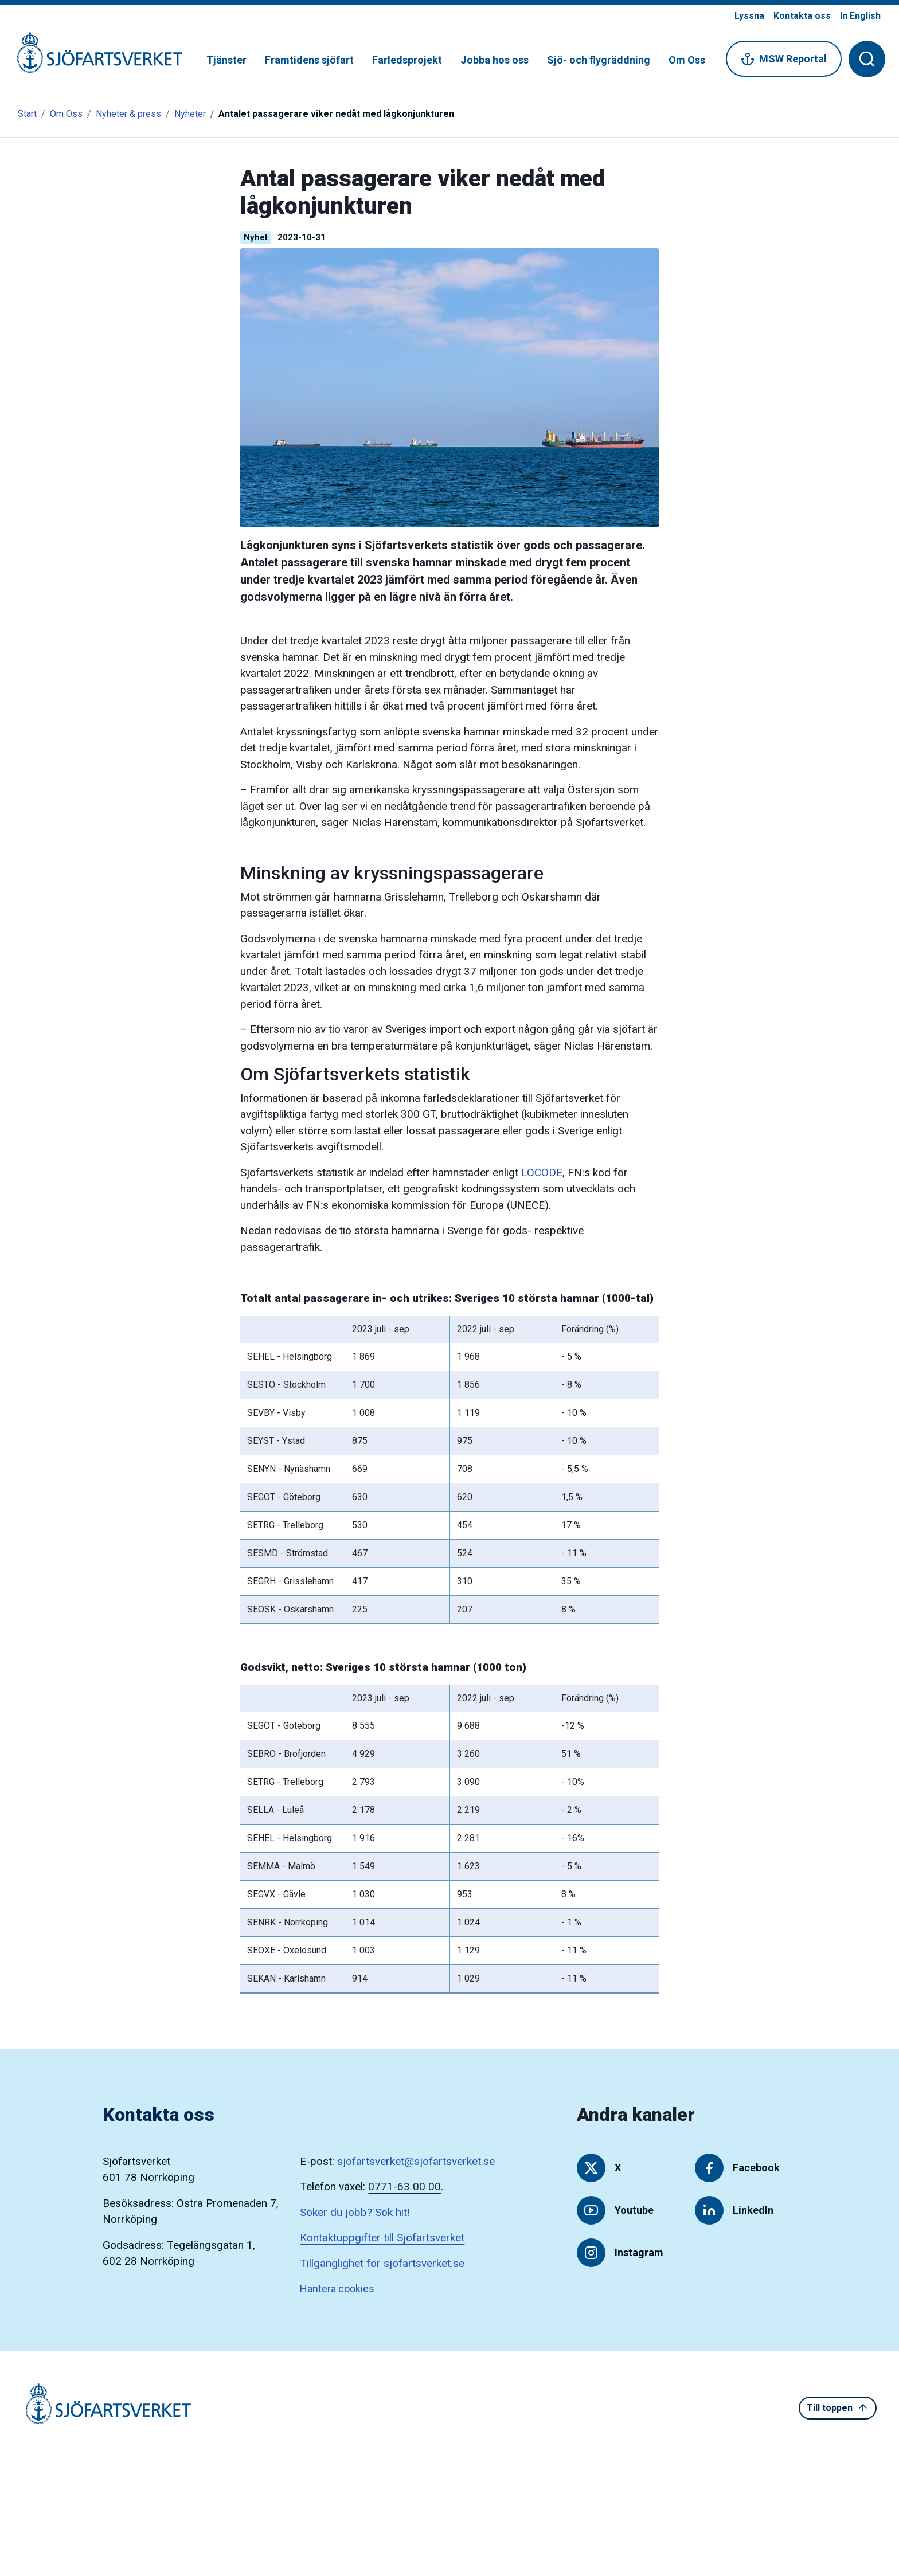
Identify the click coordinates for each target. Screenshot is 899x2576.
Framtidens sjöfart (309, 60)
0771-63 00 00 (404, 2186)
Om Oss (687, 60)
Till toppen (838, 2408)
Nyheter (190, 113)
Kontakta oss (802, 15)
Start (27, 113)
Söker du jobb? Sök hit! (355, 2212)
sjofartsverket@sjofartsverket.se (416, 2161)
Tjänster (226, 60)
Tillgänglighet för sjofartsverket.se (382, 2263)
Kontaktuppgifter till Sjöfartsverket (382, 2237)
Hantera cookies (337, 2289)
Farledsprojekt (407, 60)
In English (860, 15)
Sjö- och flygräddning (598, 60)
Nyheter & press (128, 113)
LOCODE (541, 1172)
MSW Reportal (784, 59)
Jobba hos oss (494, 60)
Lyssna (749, 15)
